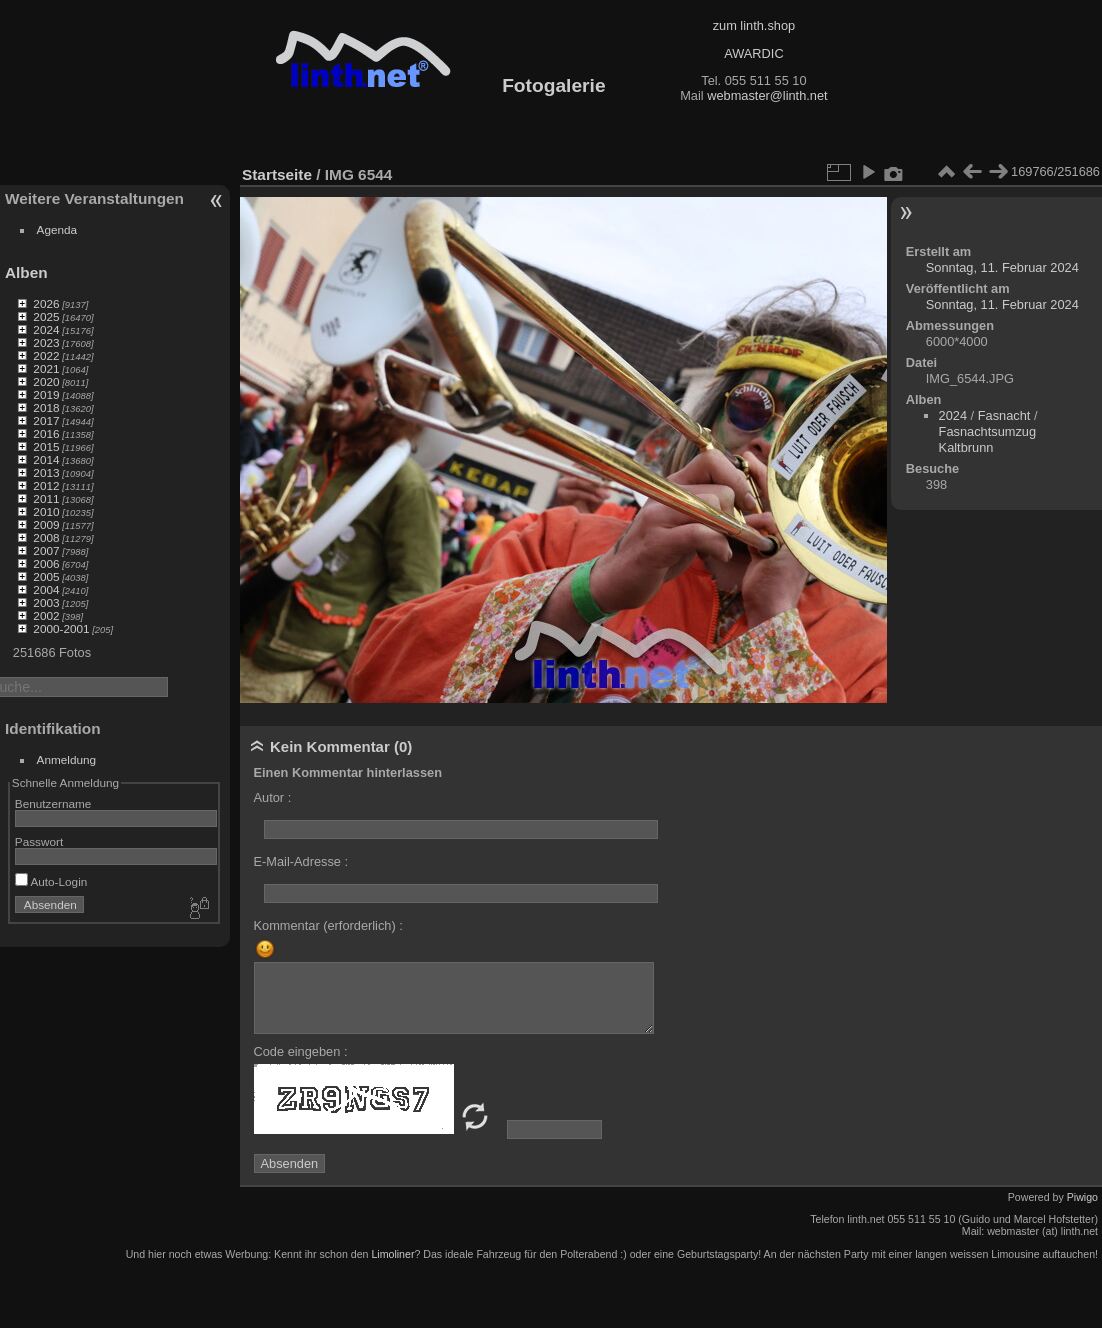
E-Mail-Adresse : (301, 861)
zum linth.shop (754, 25)
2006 (46, 563)
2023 (46, 342)
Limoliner (392, 1254)
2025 (46, 316)
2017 (46, 420)
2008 (46, 537)
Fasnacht (1004, 415)
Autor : (273, 797)
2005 (46, 576)
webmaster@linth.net (767, 95)
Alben (26, 272)
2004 (46, 589)
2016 (46, 433)
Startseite (277, 174)
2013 (46, 472)
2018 (46, 407)
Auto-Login (51, 881)
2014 (46, 459)
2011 (46, 498)
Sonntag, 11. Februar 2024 (1002, 267)
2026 (46, 303)
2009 (46, 524)
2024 (46, 329)
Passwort (39, 841)
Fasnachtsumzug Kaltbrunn (987, 439)
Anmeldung (67, 759)
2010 (46, 511)
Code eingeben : (301, 1051)
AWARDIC (753, 53)
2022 (46, 355)
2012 (46, 485)
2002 (46, 615)
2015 (46, 446)
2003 (46, 602)
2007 (46, 550)
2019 (46, 394)
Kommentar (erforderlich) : (328, 925)
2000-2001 (61, 628)
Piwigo (1082, 1197)
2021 (46, 368)
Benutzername (53, 803)
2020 (46, 381)
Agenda (57, 229)
